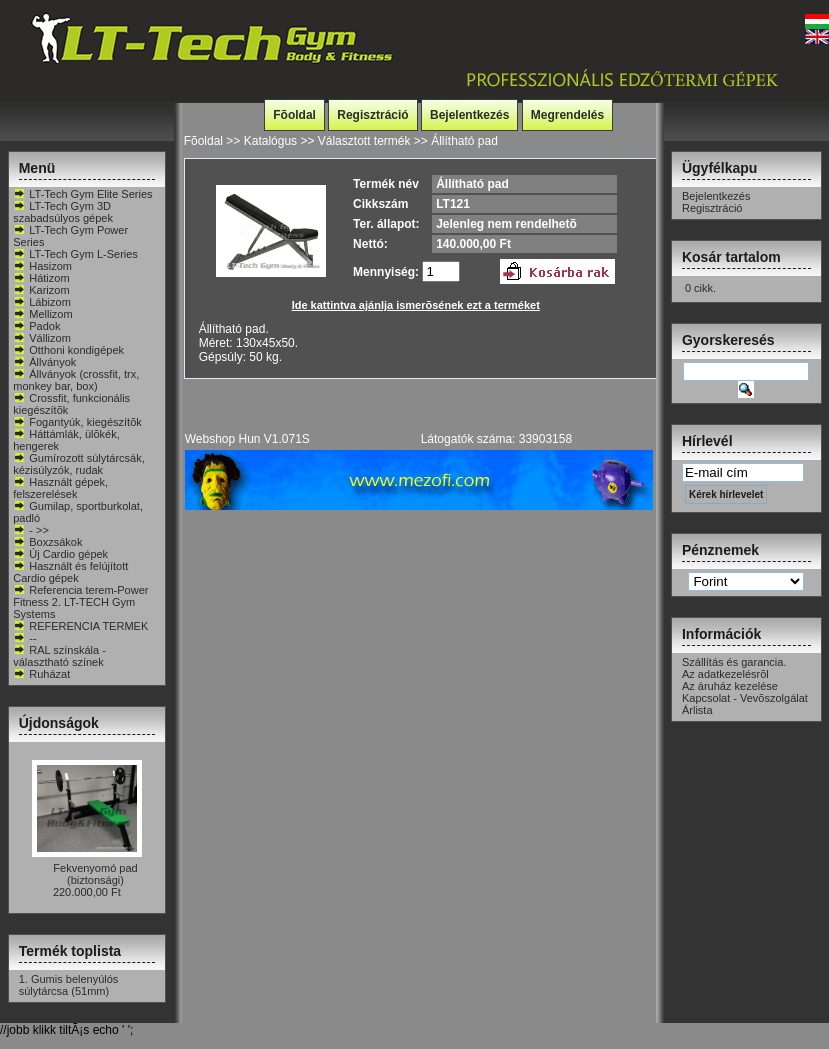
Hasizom (42, 266)
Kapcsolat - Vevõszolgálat (745, 698)
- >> (31, 530)
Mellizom (42, 314)
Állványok (44, 362)
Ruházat (41, 674)
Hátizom (41, 278)
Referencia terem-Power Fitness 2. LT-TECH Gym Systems (80, 602)
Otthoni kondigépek (68, 350)
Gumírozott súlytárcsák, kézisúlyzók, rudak (79, 464)
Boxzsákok (47, 542)
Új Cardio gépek (60, 554)
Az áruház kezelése (730, 686)
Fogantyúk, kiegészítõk (77, 422)
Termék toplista (70, 951)
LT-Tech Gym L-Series (75, 254)
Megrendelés (567, 115)
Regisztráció (372, 115)
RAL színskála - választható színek (59, 656)
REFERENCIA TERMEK (80, 626)
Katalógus (270, 141)
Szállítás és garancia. (734, 662)
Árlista (697, 710)
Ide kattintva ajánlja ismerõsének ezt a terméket (416, 305)
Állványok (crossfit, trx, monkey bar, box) (76, 380)
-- (24, 638)
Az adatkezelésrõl (725, 674)
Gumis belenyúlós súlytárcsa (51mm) (69, 985)
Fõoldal (294, 115)
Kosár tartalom (731, 257)
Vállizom (42, 338)
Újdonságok (59, 723)
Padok (36, 326)
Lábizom (42, 302)
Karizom (41, 290)
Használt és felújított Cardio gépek (70, 572)
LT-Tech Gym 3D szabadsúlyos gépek (63, 212)
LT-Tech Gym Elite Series (82, 194)
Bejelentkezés (469, 115)
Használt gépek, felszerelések (60, 488)
